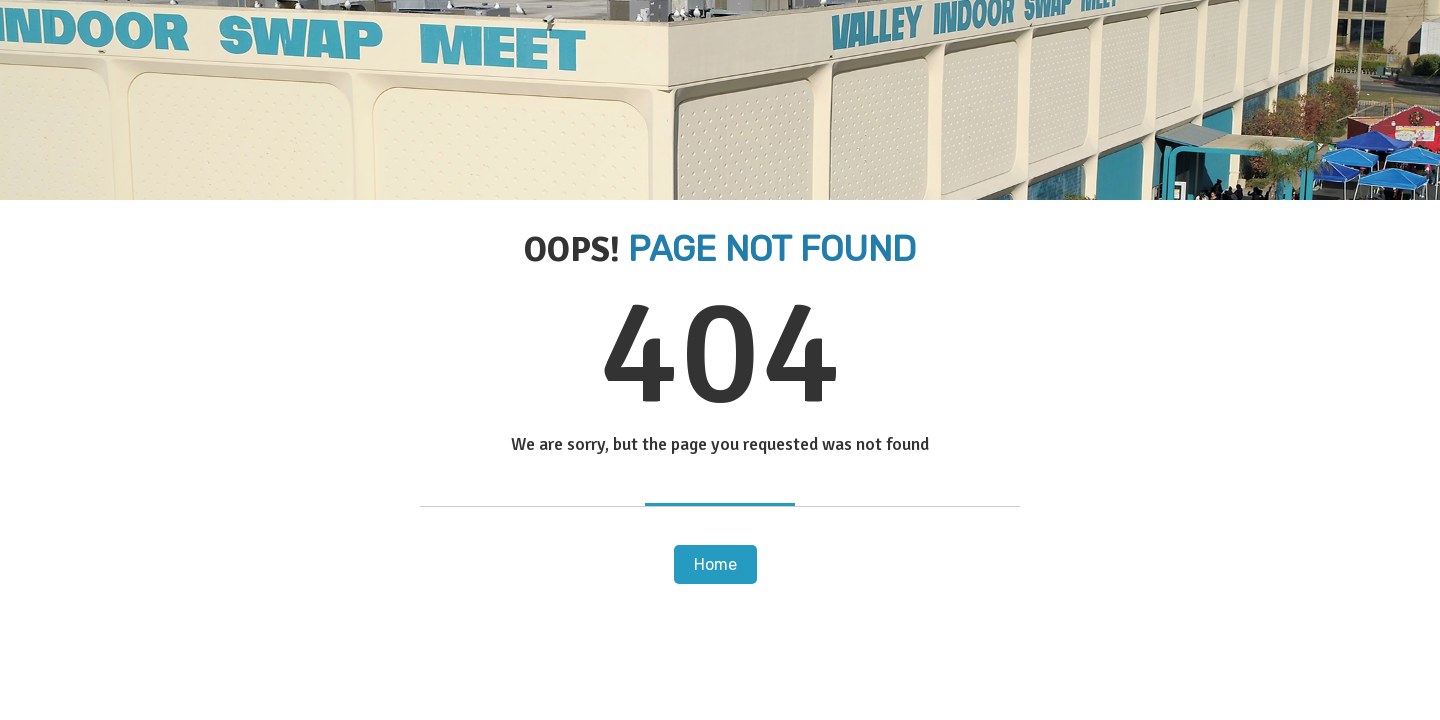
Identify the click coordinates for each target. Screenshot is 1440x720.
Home (715, 564)
